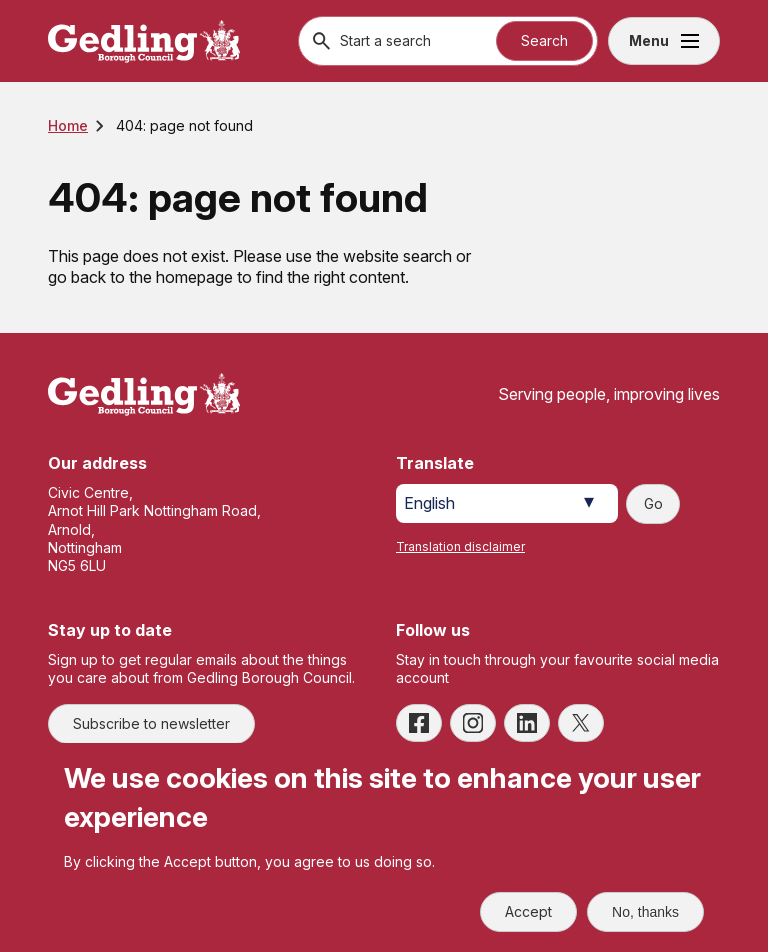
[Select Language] (507, 503)
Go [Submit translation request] (653, 503)
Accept (528, 911)
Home (68, 125)
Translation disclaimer (460, 546)
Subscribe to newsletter (151, 723)
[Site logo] (144, 394)
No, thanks (645, 912)
